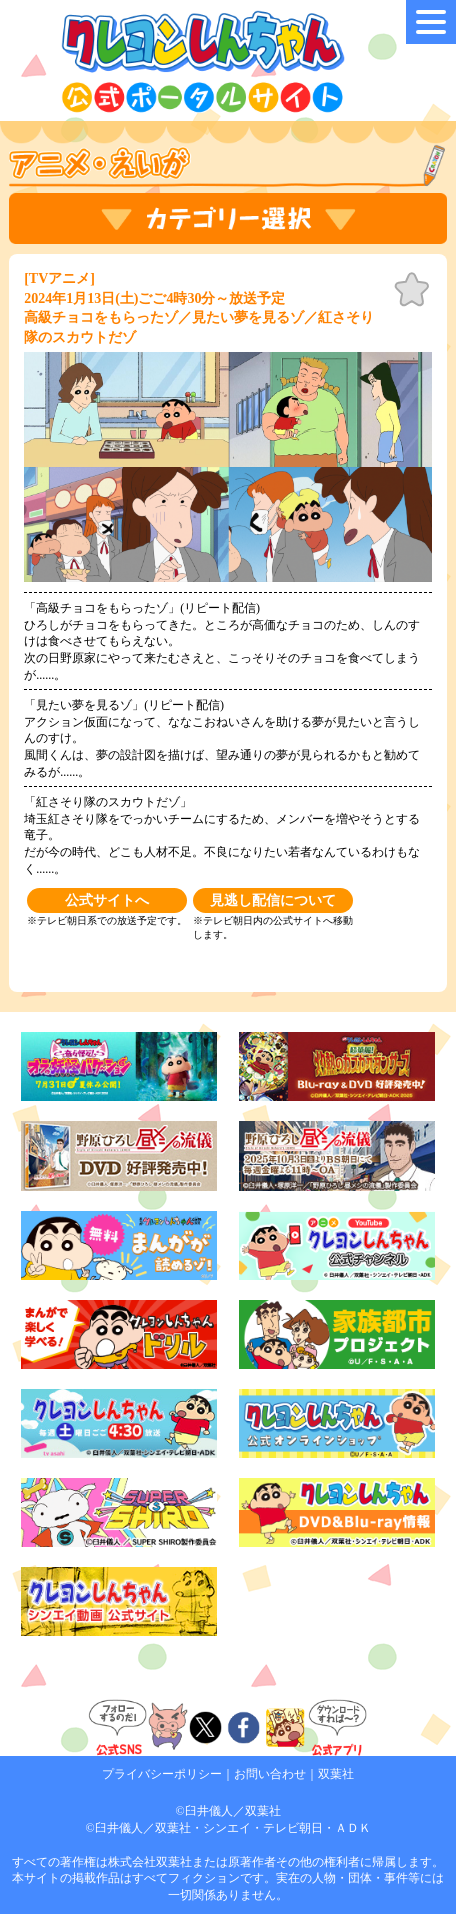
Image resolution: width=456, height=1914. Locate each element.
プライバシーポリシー (162, 1774)
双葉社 (336, 1774)
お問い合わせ (270, 1774)
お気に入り (412, 290)
